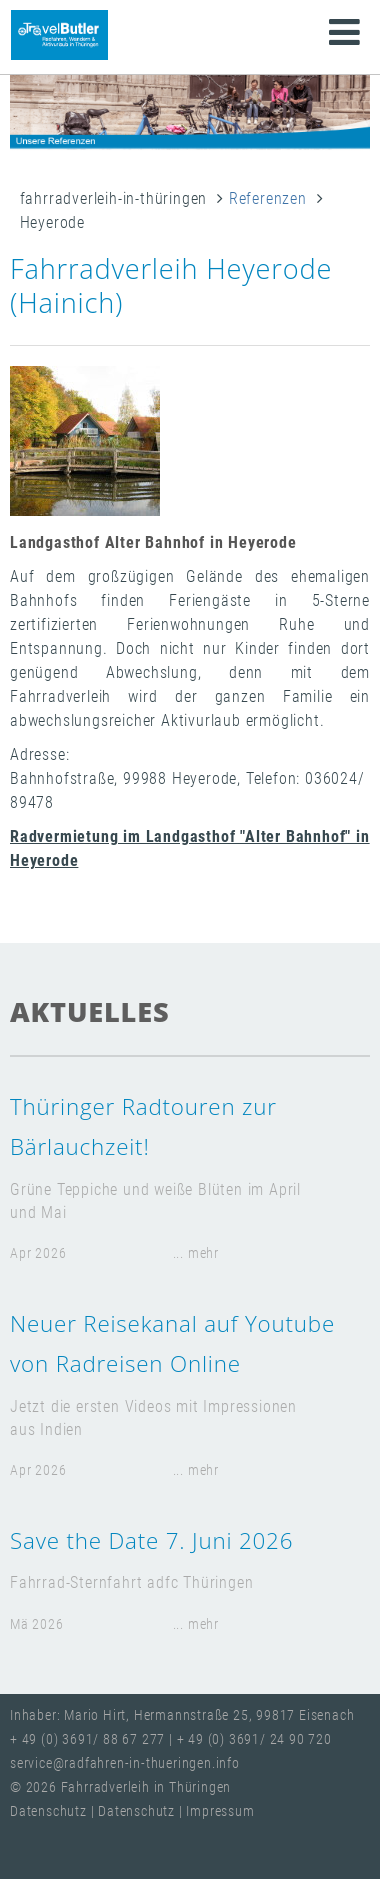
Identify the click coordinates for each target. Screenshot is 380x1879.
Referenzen (268, 198)
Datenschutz (50, 1811)
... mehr (196, 1253)
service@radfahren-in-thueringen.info (125, 1763)
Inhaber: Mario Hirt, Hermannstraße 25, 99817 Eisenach (182, 1715)
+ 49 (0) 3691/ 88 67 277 (87, 1739)
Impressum (220, 1811)
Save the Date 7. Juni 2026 (151, 1540)
